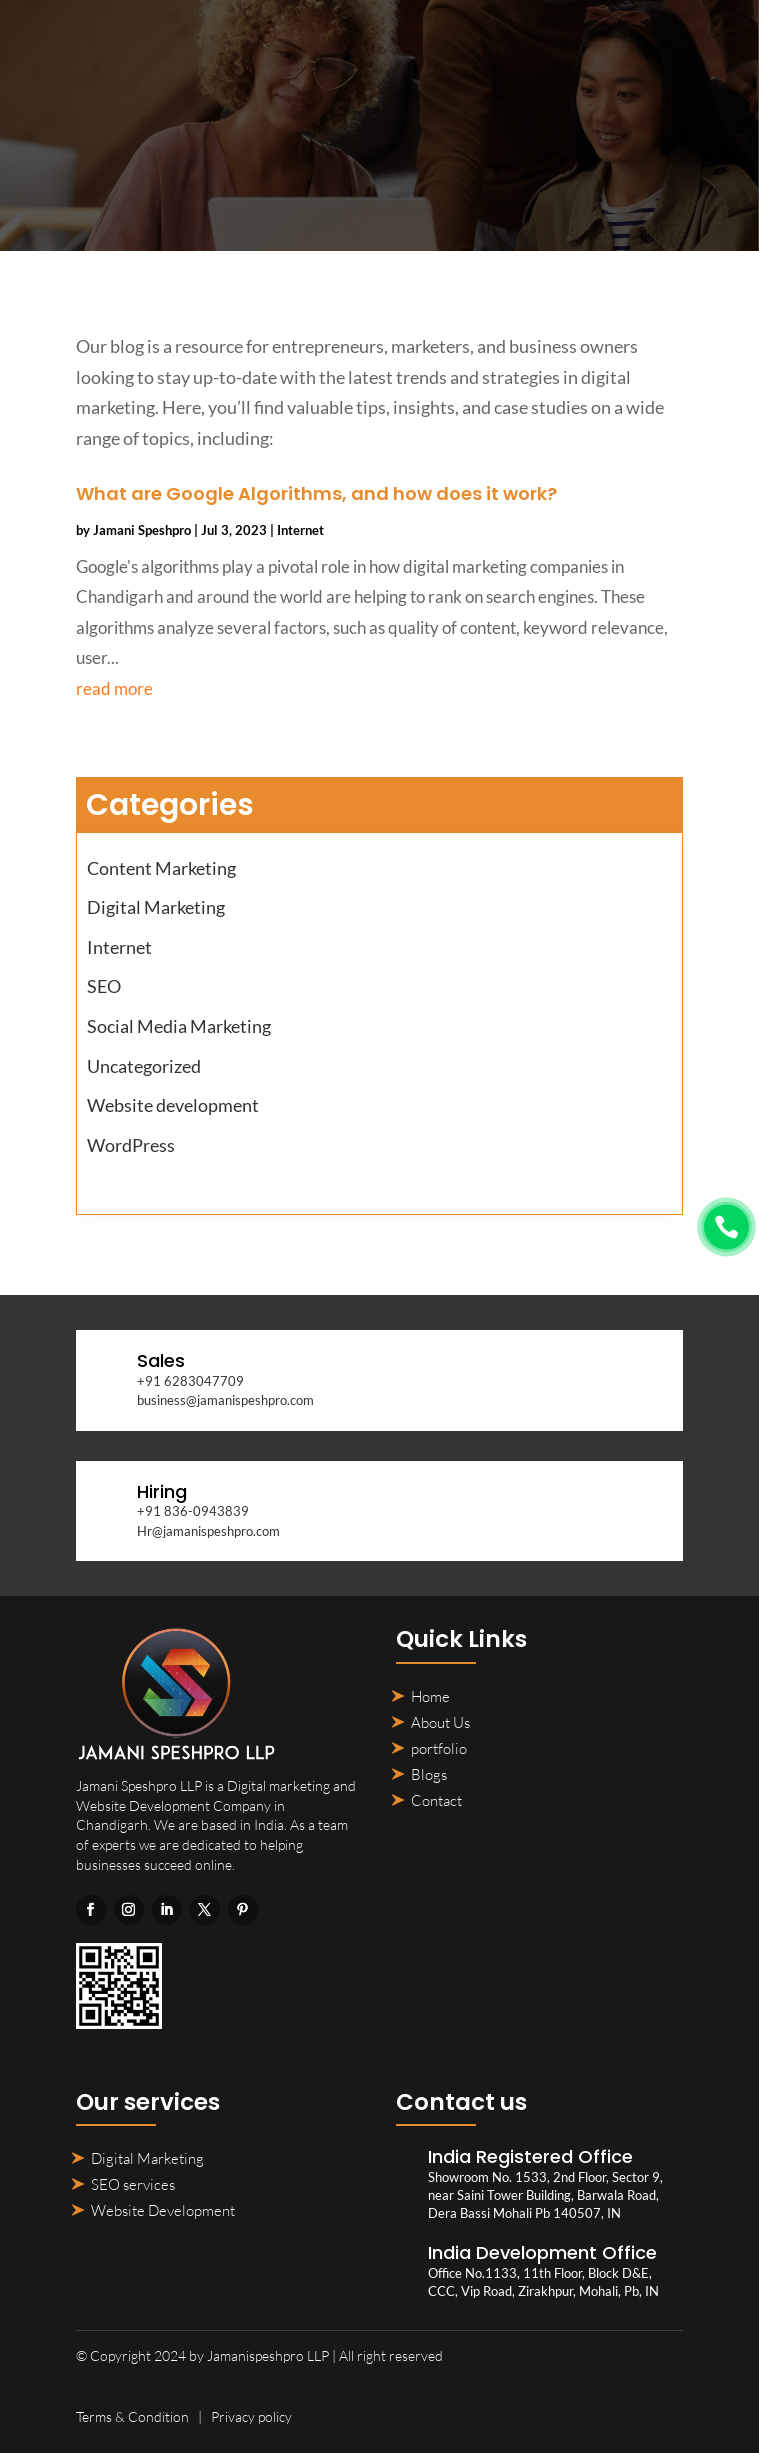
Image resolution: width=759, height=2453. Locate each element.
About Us (440, 1722)
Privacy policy (251, 2416)
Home (430, 1696)
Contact (436, 1800)
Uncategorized (144, 1066)
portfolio (439, 1748)
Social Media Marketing (179, 1026)
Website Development (163, 2210)
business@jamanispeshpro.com (225, 1400)
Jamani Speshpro (142, 530)
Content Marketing (161, 868)
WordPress (131, 1145)
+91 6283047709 (190, 1381)
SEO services (133, 2184)
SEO (104, 986)
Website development (173, 1105)
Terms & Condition (132, 2416)
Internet (300, 530)
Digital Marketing (156, 907)
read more (114, 688)
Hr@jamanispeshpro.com (208, 1531)
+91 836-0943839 (193, 1511)
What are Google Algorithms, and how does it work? (316, 493)
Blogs (429, 1774)
